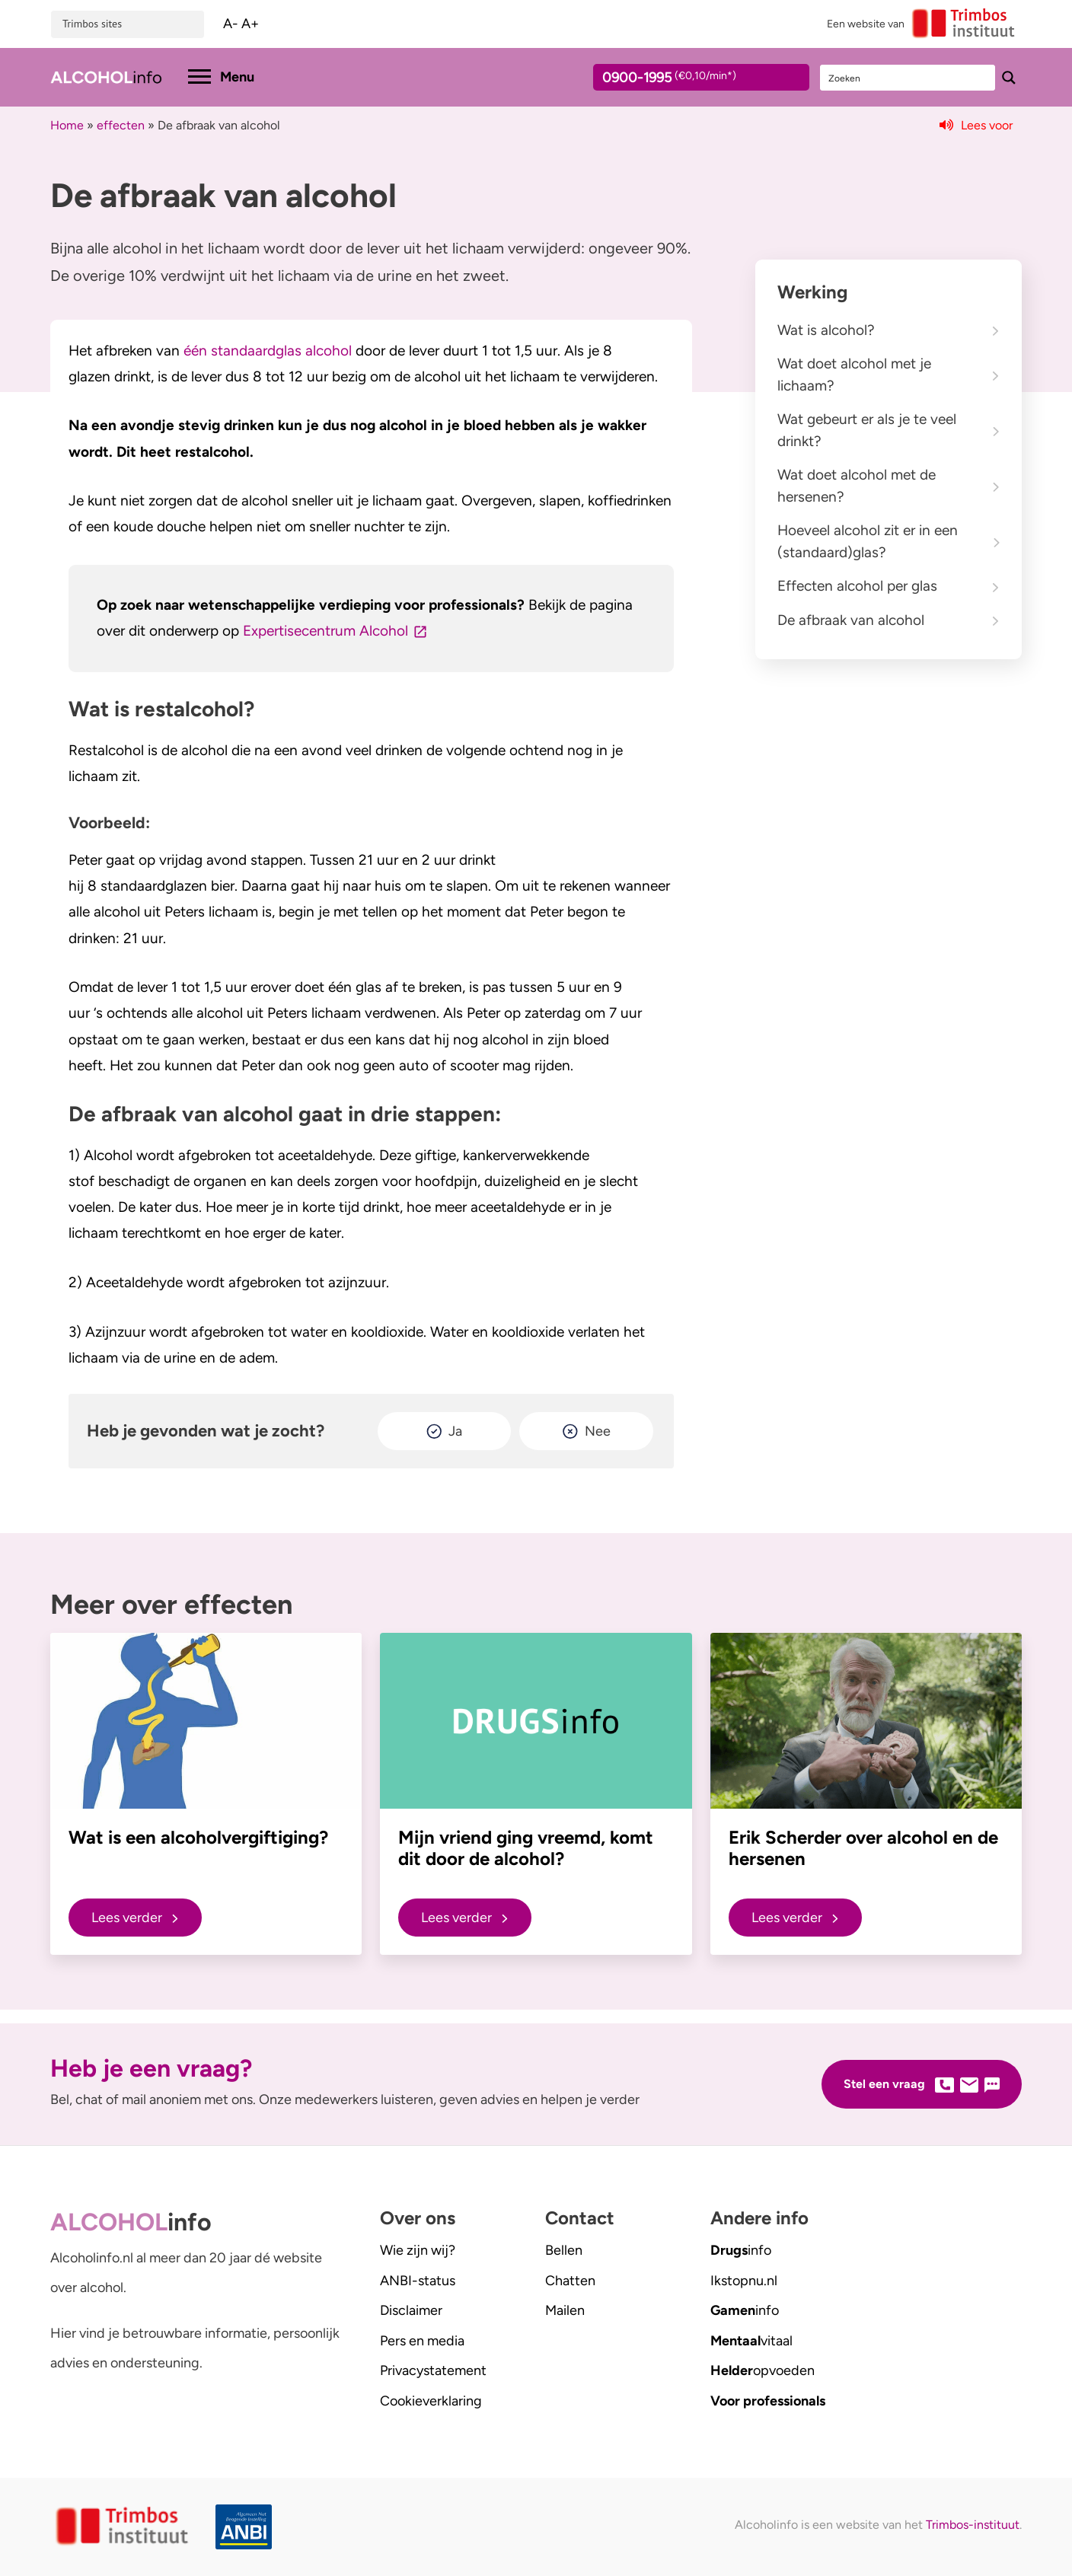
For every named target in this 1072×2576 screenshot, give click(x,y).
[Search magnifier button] (1009, 78)
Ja (455, 1431)
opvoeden (762, 2370)
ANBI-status (417, 2280)
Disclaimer (411, 2310)
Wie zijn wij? (417, 2250)
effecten (121, 125)
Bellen (563, 2250)
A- (230, 23)
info (740, 2250)
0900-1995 (687, 80)
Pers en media (422, 2340)
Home (67, 125)
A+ (250, 23)
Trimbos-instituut (972, 2524)
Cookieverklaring (431, 2401)
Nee (598, 1431)
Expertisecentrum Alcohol (325, 630)
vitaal (751, 2340)
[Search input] (908, 77)
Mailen (565, 2310)
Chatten (570, 2280)
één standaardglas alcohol (266, 350)
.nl (743, 2280)
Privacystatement (433, 2370)
